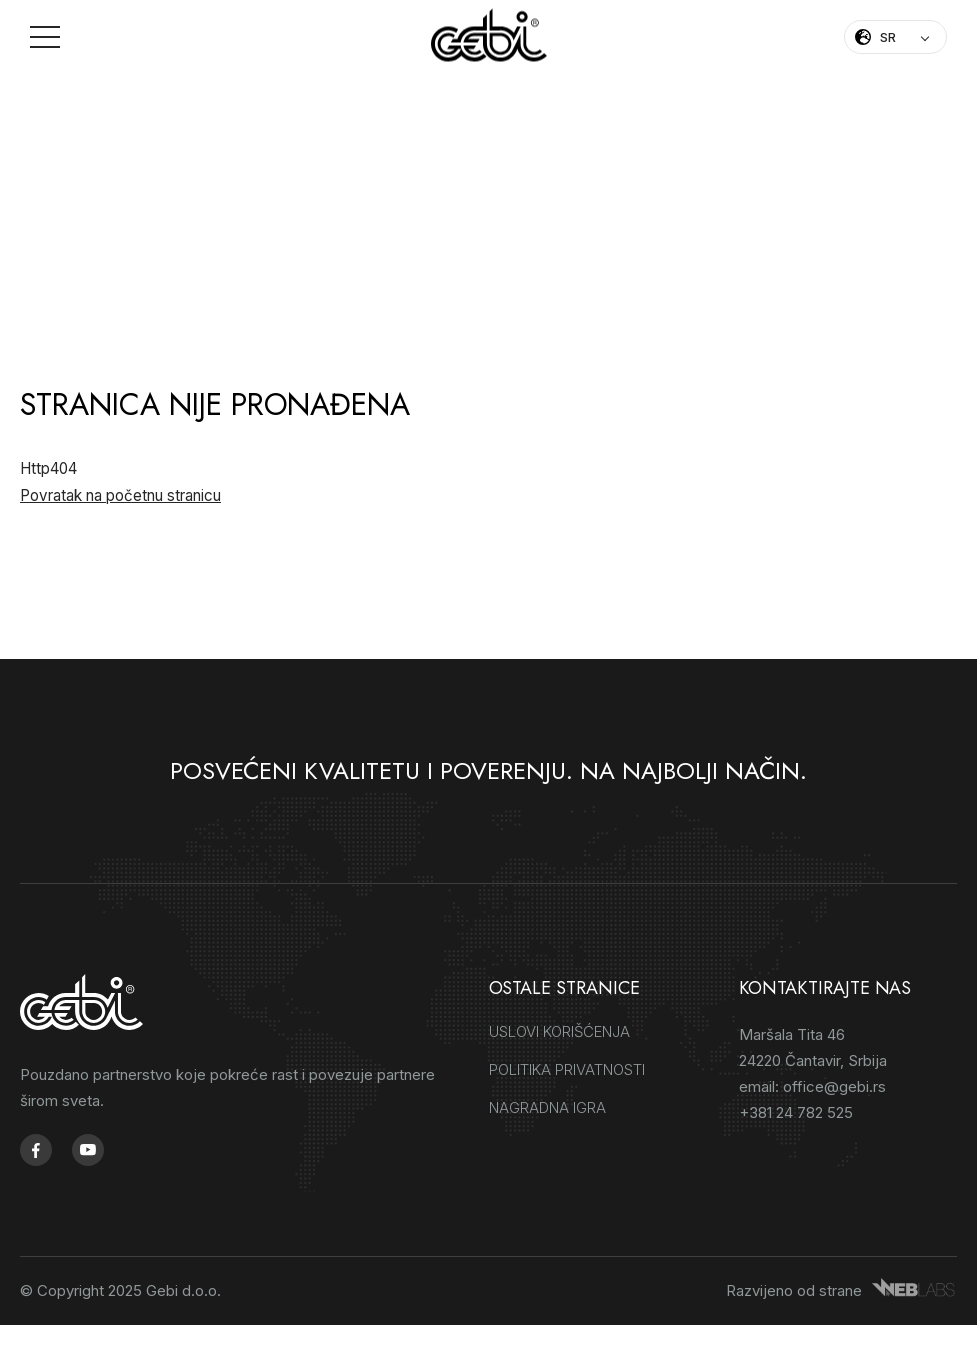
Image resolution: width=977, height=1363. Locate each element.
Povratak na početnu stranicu (120, 496)
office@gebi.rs (834, 1088)
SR (888, 37)
